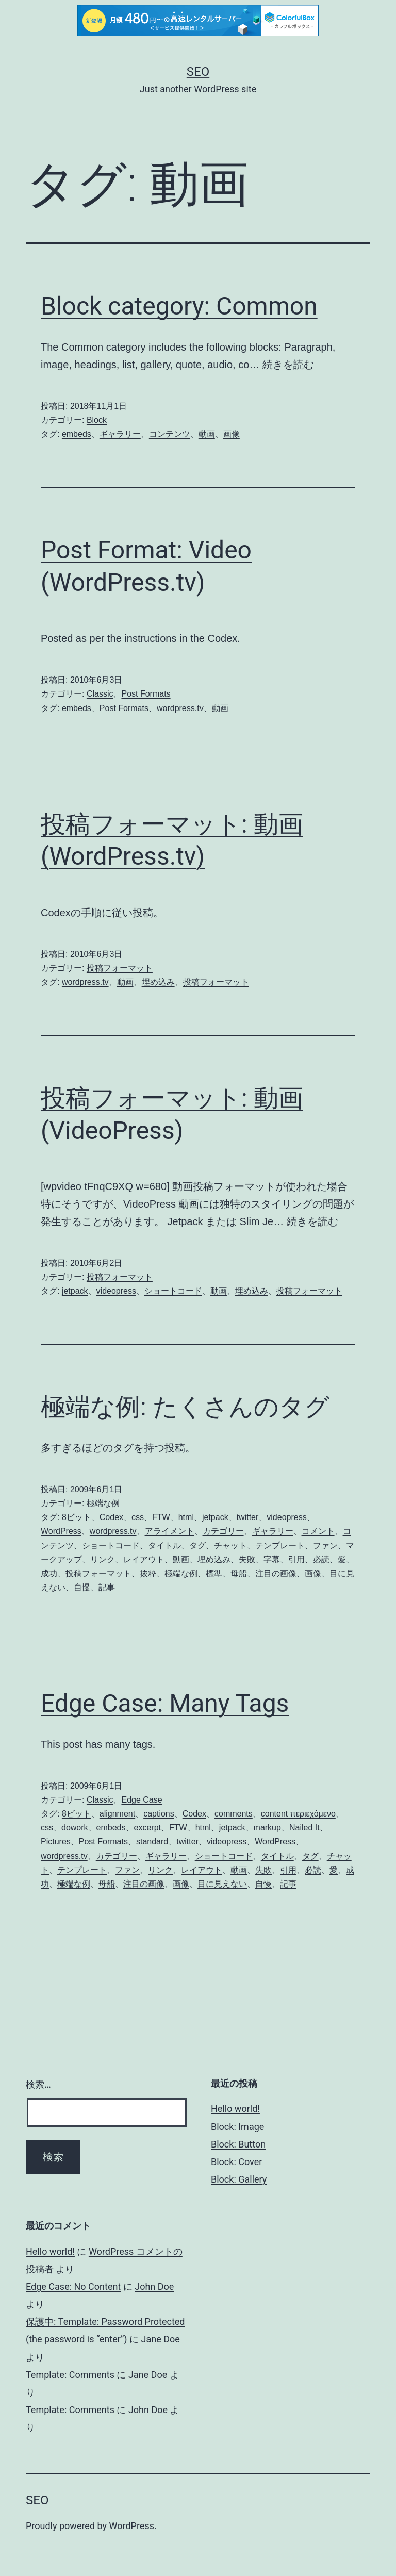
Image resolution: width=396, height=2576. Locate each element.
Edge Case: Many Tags (165, 1703)
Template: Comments (70, 2374)
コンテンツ (169, 434)
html (186, 1517)
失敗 (247, 1559)
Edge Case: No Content (73, 2286)
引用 (296, 1559)
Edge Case (141, 1799)
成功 (49, 1573)
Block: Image (237, 2126)
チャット (230, 1545)
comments (233, 1813)
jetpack (75, 1290)
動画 (207, 434)
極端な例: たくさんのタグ (185, 1407)
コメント (318, 1531)
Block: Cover (236, 2161)
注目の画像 (275, 1573)
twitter (248, 1517)
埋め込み (158, 982)
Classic (100, 693)
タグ (197, 1545)
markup (267, 1827)
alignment (117, 1813)
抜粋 (148, 1573)
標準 (214, 1573)
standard (152, 1841)
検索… (38, 2084)
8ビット (76, 1517)
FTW (161, 1517)
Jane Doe (160, 2339)
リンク (102, 1559)
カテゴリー (223, 1531)
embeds (76, 434)
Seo (198, 71)
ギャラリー (120, 434)
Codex (111, 1517)
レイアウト (143, 1559)
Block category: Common (179, 306)
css (137, 1517)
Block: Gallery (239, 2179)
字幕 (271, 1559)
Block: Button (238, 2144)
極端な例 (103, 1503)
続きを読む (288, 364)
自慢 (82, 1587)
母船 (238, 1573)
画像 (231, 434)
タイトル (164, 1545)
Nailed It (304, 1827)
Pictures (56, 1841)
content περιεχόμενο (298, 1813)
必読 (321, 1559)
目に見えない (222, 1883)
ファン (325, 1545)
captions (158, 1813)
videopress (116, 1290)
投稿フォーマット (120, 968)
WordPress (61, 1531)
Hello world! (235, 2108)
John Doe (154, 2286)
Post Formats (145, 693)
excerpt (147, 1827)
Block (97, 420)
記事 (106, 1587)
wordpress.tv (180, 708)
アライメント (169, 1531)
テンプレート (280, 1545)
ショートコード (173, 1290)
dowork (74, 1827)
